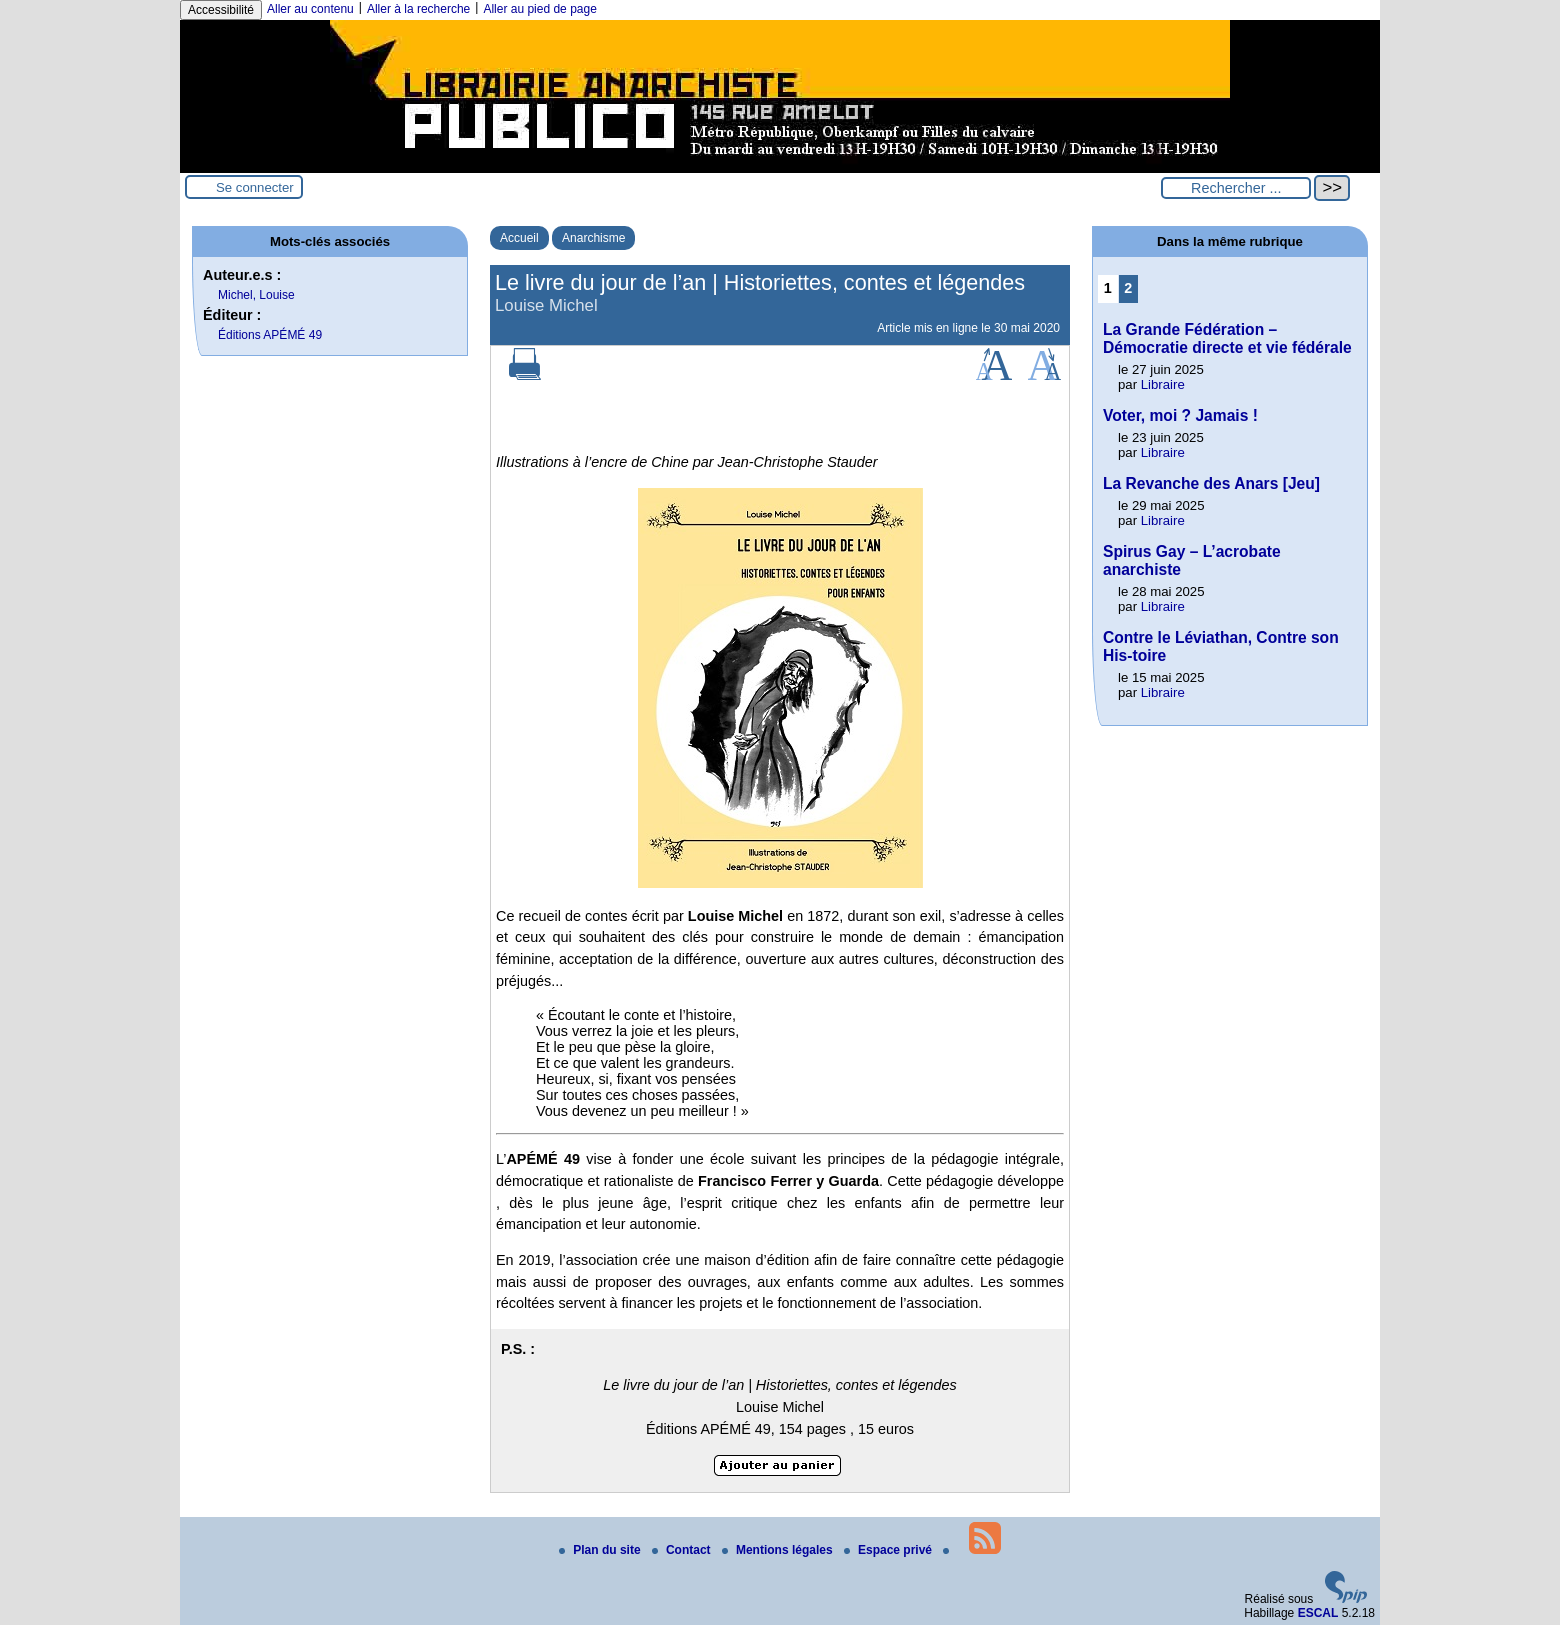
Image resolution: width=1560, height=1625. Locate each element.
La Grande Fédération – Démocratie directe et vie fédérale (1227, 338)
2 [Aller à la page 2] (1128, 288)
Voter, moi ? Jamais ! (1180, 415)
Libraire (1163, 384)
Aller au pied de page (539, 9)
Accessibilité (221, 10)
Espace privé (889, 1550)
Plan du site (601, 1550)
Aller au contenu (310, 9)
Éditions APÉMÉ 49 (270, 335)
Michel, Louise (256, 295)
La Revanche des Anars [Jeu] (1211, 483)
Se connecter (255, 187)
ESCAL (1318, 1613)
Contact (683, 1550)
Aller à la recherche (418, 9)
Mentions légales (779, 1550)
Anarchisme (593, 238)
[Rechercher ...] (1236, 188)
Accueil (519, 238)
